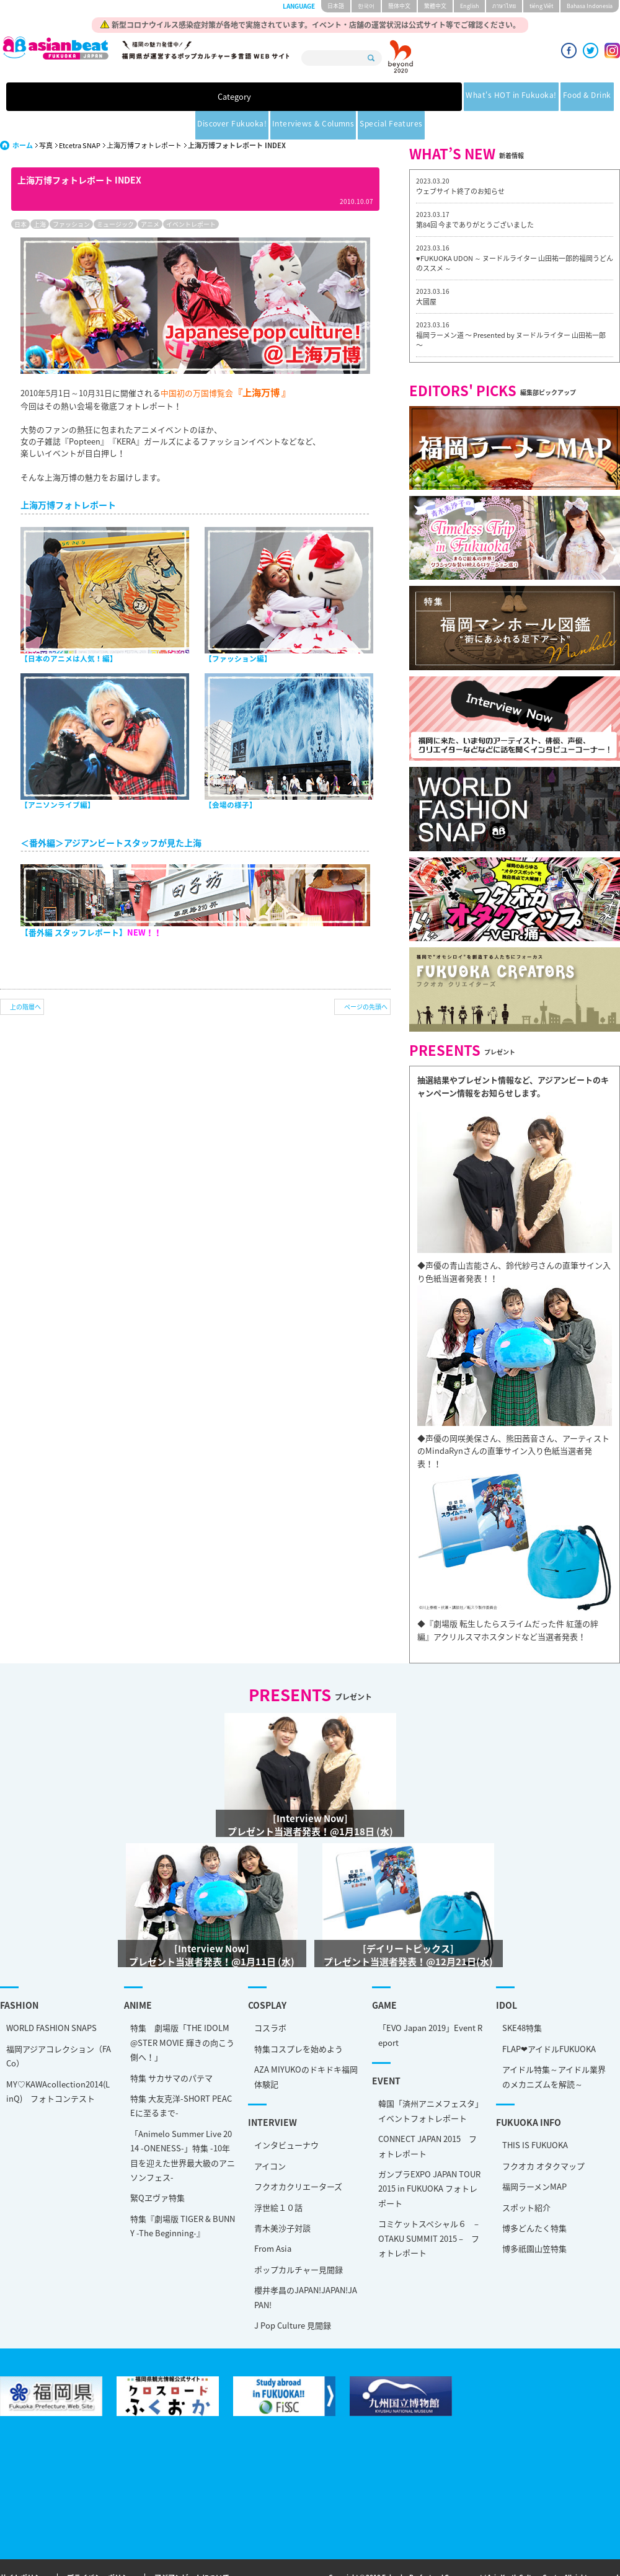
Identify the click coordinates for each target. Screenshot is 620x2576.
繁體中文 (435, 6)
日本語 (335, 6)
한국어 (366, 6)
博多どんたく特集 (534, 2199)
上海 (39, 195)
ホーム (22, 117)
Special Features (519, 98)
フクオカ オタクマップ (543, 2137)
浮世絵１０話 (278, 2179)
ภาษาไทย (504, 6)
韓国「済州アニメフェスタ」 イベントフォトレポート (431, 2082)
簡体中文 (399, 6)
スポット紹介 (526, 2179)
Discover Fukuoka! (338, 98)
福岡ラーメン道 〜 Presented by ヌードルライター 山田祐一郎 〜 (511, 311)
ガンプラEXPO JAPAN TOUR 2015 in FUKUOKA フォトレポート (429, 2160)
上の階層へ (25, 978)
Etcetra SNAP (79, 117)
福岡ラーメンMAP (534, 2158)
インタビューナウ (286, 2116)
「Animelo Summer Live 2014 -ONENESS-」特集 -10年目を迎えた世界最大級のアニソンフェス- (182, 2126)
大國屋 (426, 273)
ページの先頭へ (366, 978)
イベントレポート (191, 195)
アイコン (270, 2137)
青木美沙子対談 (282, 2199)
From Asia (272, 2220)
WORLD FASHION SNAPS (51, 1999)
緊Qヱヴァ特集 (157, 2169)
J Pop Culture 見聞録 (292, 2297)
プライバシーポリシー (101, 2549)
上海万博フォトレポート (144, 117)
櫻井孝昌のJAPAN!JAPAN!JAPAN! (305, 2268)
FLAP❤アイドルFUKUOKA (549, 2020)
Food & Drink (263, 98)
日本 (20, 195)
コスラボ (270, 1999)
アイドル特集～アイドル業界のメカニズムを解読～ (554, 2048)
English (469, 6)
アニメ (150, 195)
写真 (46, 117)
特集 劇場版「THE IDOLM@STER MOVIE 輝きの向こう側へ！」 (182, 2013)
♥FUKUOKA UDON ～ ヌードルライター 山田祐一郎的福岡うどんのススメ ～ (514, 234)
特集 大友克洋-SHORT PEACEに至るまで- (181, 2077)
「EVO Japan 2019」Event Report (430, 2006)
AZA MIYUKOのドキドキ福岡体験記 (306, 2048)
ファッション (71, 195)
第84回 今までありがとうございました (475, 196)
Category (94, 98)
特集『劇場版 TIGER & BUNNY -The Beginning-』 (182, 2197)
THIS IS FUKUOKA (535, 2116)
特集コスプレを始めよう (298, 2020)
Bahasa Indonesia (590, 6)
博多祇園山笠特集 (534, 2220)
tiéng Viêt (541, 6)
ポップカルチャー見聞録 (298, 2241)
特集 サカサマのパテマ (171, 2049)
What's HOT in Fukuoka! (179, 98)
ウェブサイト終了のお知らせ (460, 162)
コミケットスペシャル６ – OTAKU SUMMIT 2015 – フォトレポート (428, 2209)
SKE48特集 (522, 1999)
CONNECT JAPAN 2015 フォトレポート (427, 2117)
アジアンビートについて (191, 2549)
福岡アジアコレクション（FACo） (58, 2027)
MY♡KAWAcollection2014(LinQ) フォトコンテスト (58, 2063)
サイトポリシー (24, 2549)
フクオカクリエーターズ (298, 2158)
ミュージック (115, 195)
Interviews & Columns (430, 98)
